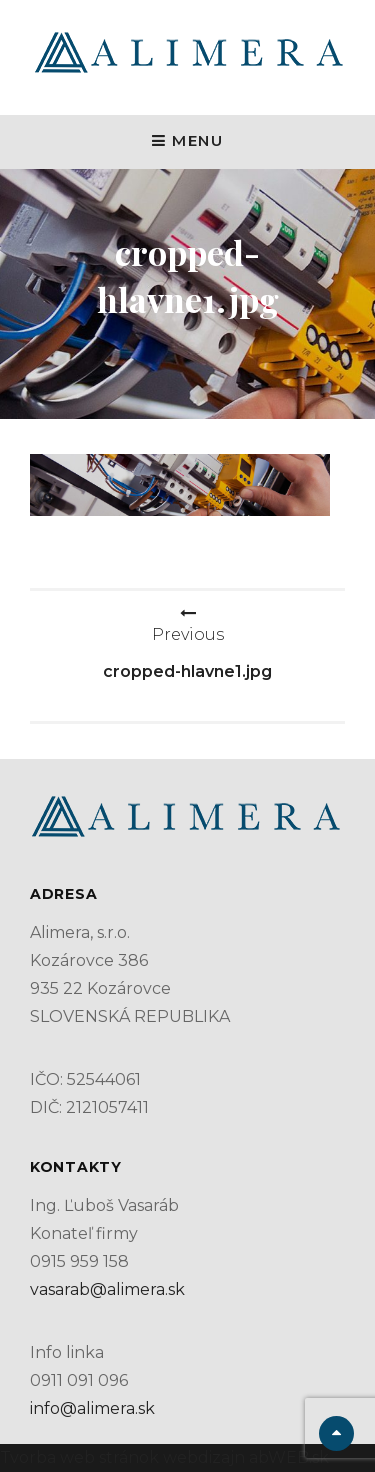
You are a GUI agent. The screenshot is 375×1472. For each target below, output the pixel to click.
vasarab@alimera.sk (107, 1289)
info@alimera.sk (92, 1408)
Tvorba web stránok (79, 1457)
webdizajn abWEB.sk (244, 1457)
